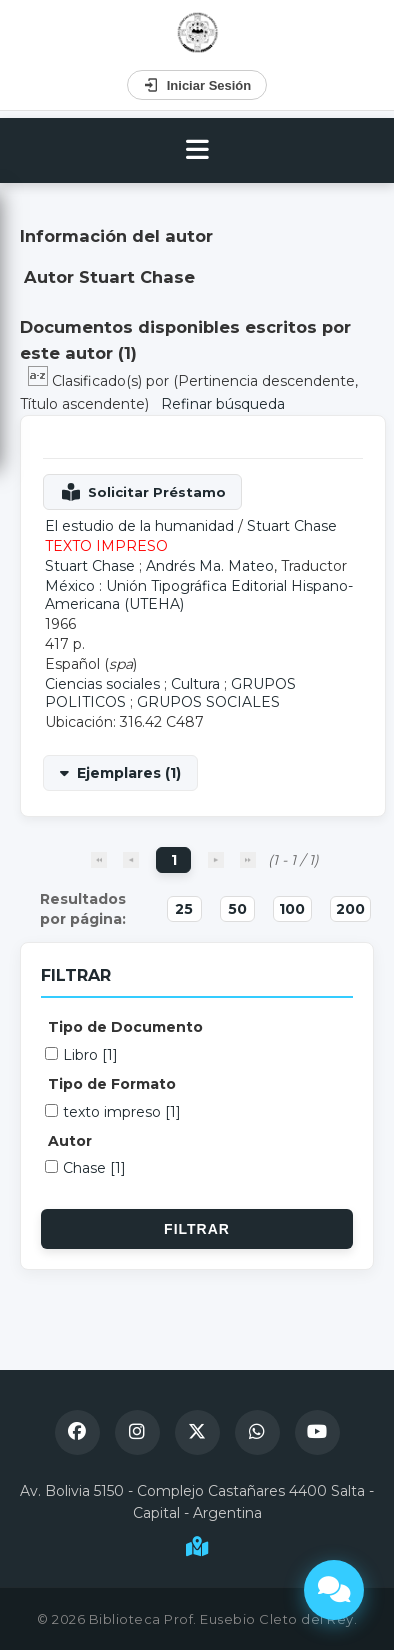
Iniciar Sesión (197, 85)
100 (292, 909)
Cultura (195, 684)
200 (350, 909)
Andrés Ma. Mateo (210, 566)
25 (184, 909)
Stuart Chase (292, 526)
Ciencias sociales (102, 684)
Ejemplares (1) (129, 773)
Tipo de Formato (112, 1084)
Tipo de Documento (125, 1027)
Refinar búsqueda (223, 404)
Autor (70, 1141)
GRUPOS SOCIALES (208, 702)
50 (237, 909)
